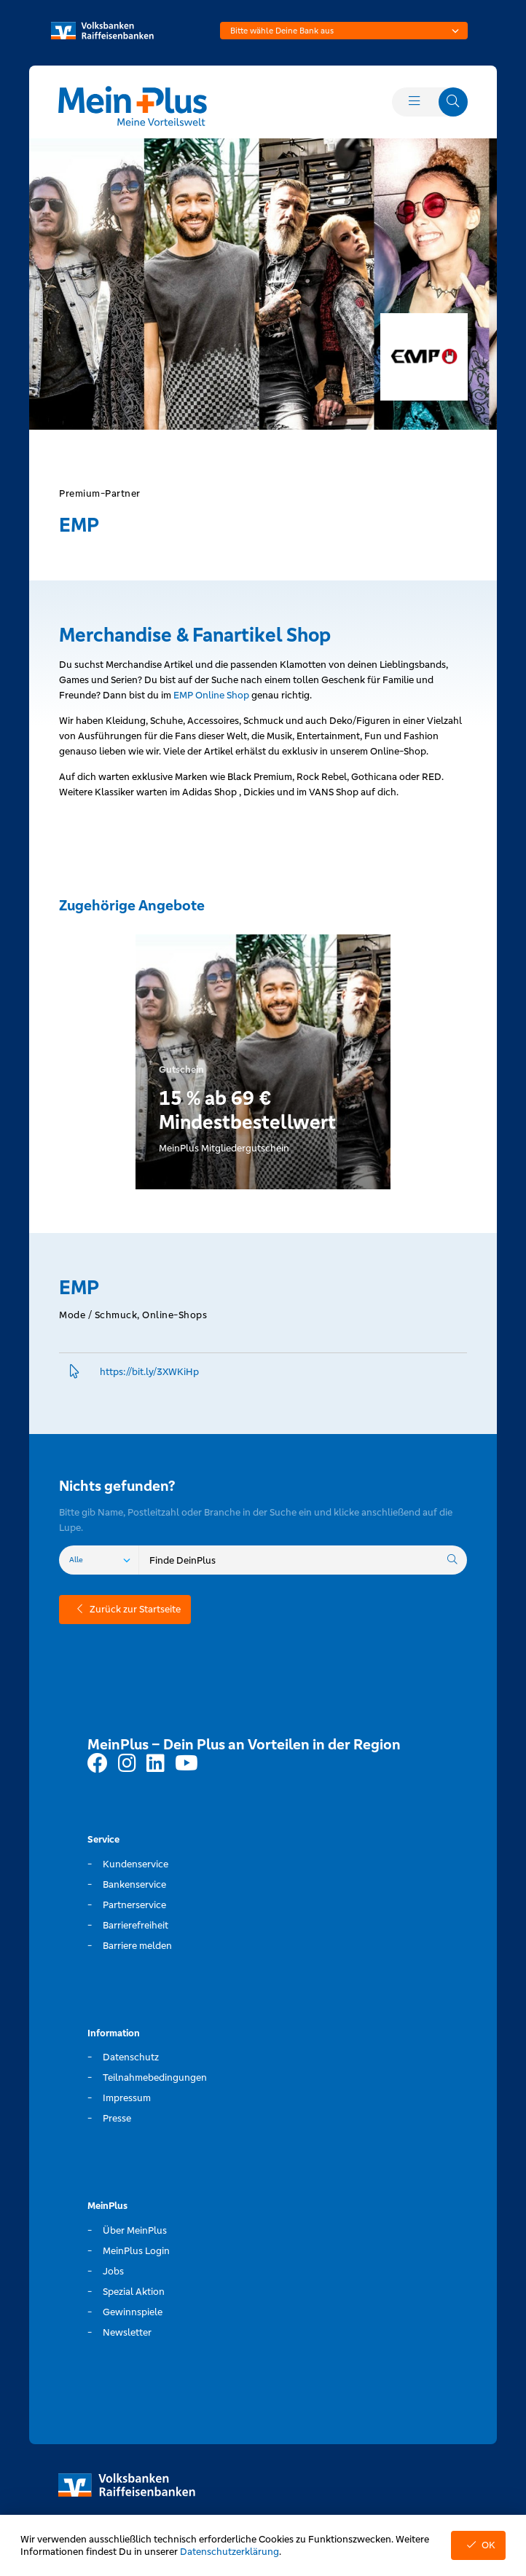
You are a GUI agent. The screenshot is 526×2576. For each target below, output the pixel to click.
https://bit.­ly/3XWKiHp (149, 1372)
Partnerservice (134, 1905)
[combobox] (344, 30)
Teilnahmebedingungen (155, 2077)
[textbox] (344, 30)
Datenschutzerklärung (229, 2551)
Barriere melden (137, 1945)
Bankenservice (134, 1884)
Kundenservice (135, 1864)
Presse (117, 2118)
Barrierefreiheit (135, 1925)
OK (478, 2545)
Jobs (113, 2271)
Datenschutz (131, 2057)
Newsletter (127, 2332)
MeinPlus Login (136, 2251)
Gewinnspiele (132, 2312)
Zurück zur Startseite (125, 1609)
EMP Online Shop (212, 695)
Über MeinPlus (135, 2230)
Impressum (127, 2098)
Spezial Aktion (134, 2291)
